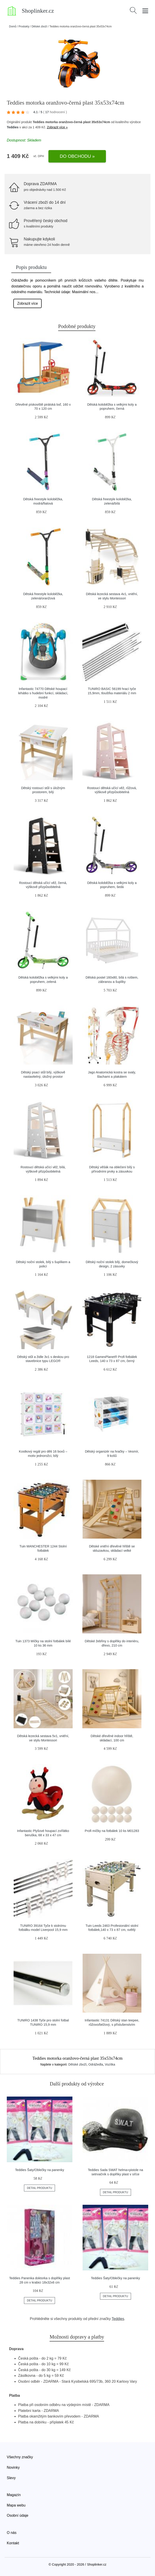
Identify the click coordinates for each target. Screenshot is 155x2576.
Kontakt (13, 2543)
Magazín (14, 2495)
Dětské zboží (39, 26)
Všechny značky (20, 2457)
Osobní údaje (17, 2515)
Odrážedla (95, 2064)
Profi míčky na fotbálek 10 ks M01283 (112, 1831)
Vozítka (110, 2064)
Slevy (11, 2478)
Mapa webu (16, 2505)
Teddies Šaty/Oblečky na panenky (39, 2170)
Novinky (13, 2467)
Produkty (24, 26)
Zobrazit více (27, 303)
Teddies (13, 127)
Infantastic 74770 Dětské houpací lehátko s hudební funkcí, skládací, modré (43, 693)
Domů (12, 26)
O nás (12, 2533)
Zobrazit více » (57, 127)
